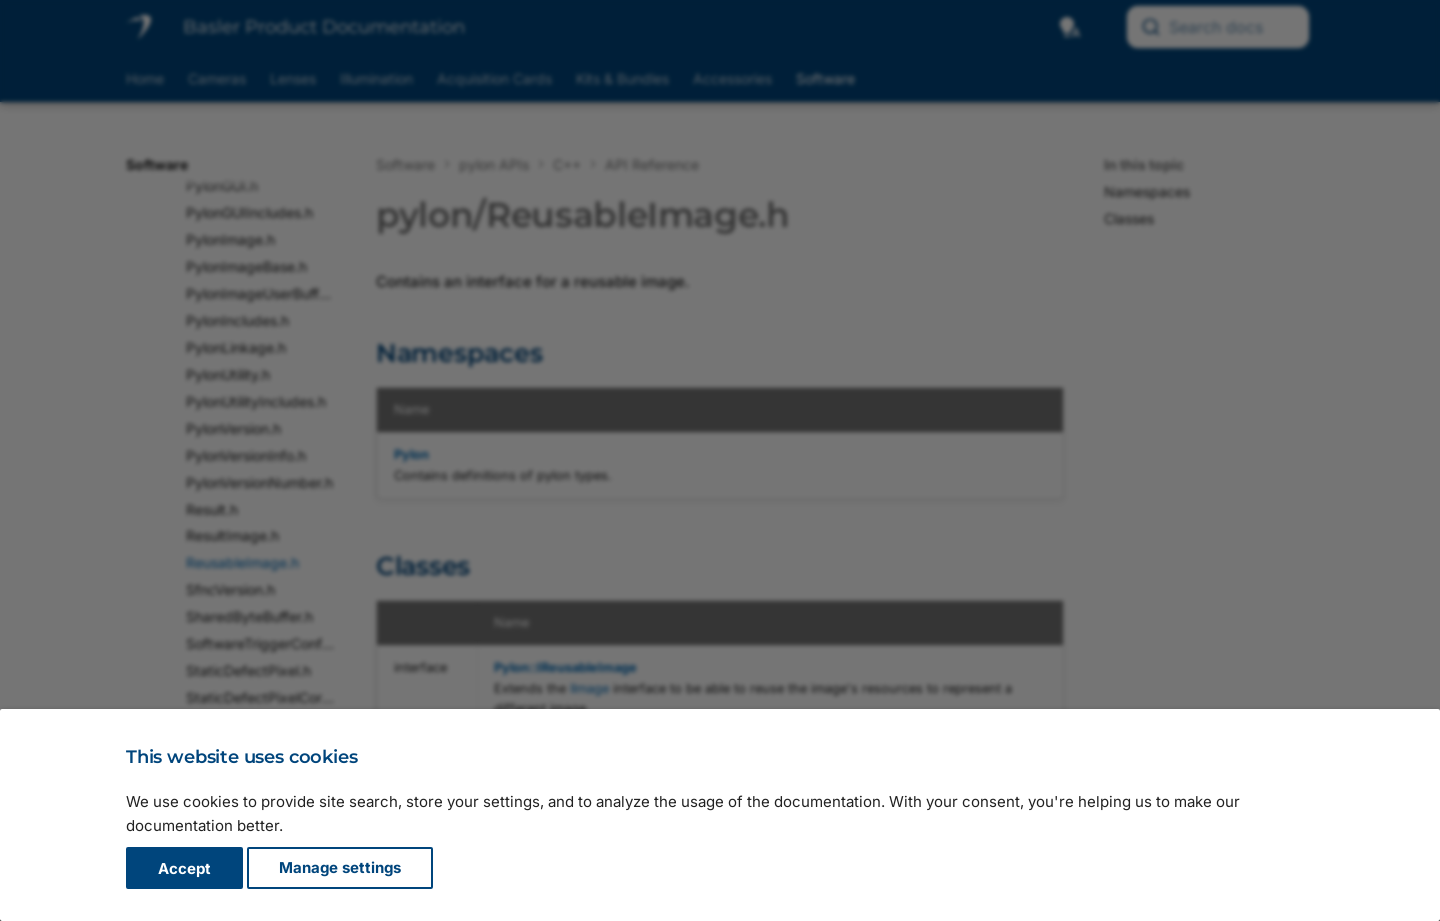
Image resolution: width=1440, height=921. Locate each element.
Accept (184, 868)
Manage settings (340, 868)
